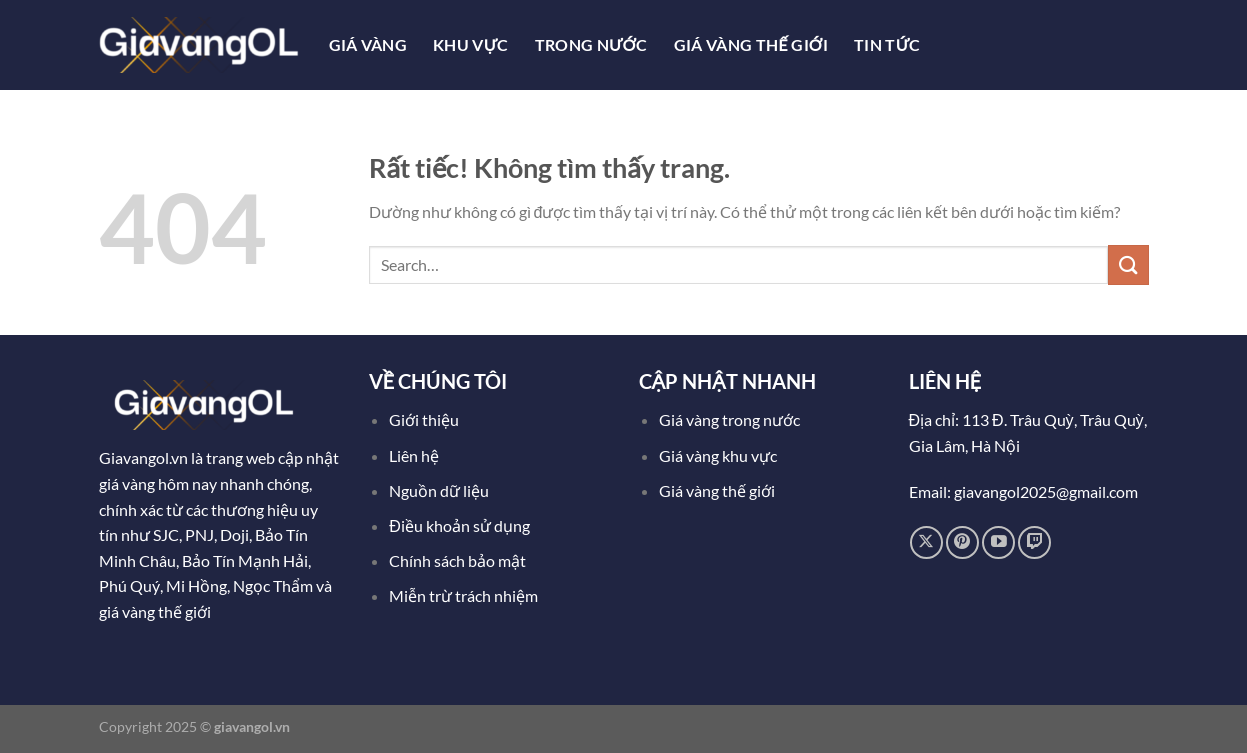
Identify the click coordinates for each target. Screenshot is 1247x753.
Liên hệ (414, 455)
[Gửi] (1128, 264)
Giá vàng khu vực (718, 455)
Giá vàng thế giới (717, 490)
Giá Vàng (368, 44)
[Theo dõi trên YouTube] (998, 542)
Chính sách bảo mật (457, 560)
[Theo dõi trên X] (926, 542)
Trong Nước (591, 44)
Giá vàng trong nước (729, 419)
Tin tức (887, 44)
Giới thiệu (424, 419)
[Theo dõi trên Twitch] (1034, 542)
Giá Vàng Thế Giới (751, 44)
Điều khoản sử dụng (461, 525)
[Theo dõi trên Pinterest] (962, 542)
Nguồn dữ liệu (440, 490)
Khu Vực (471, 44)
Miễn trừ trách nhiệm (463, 595)
